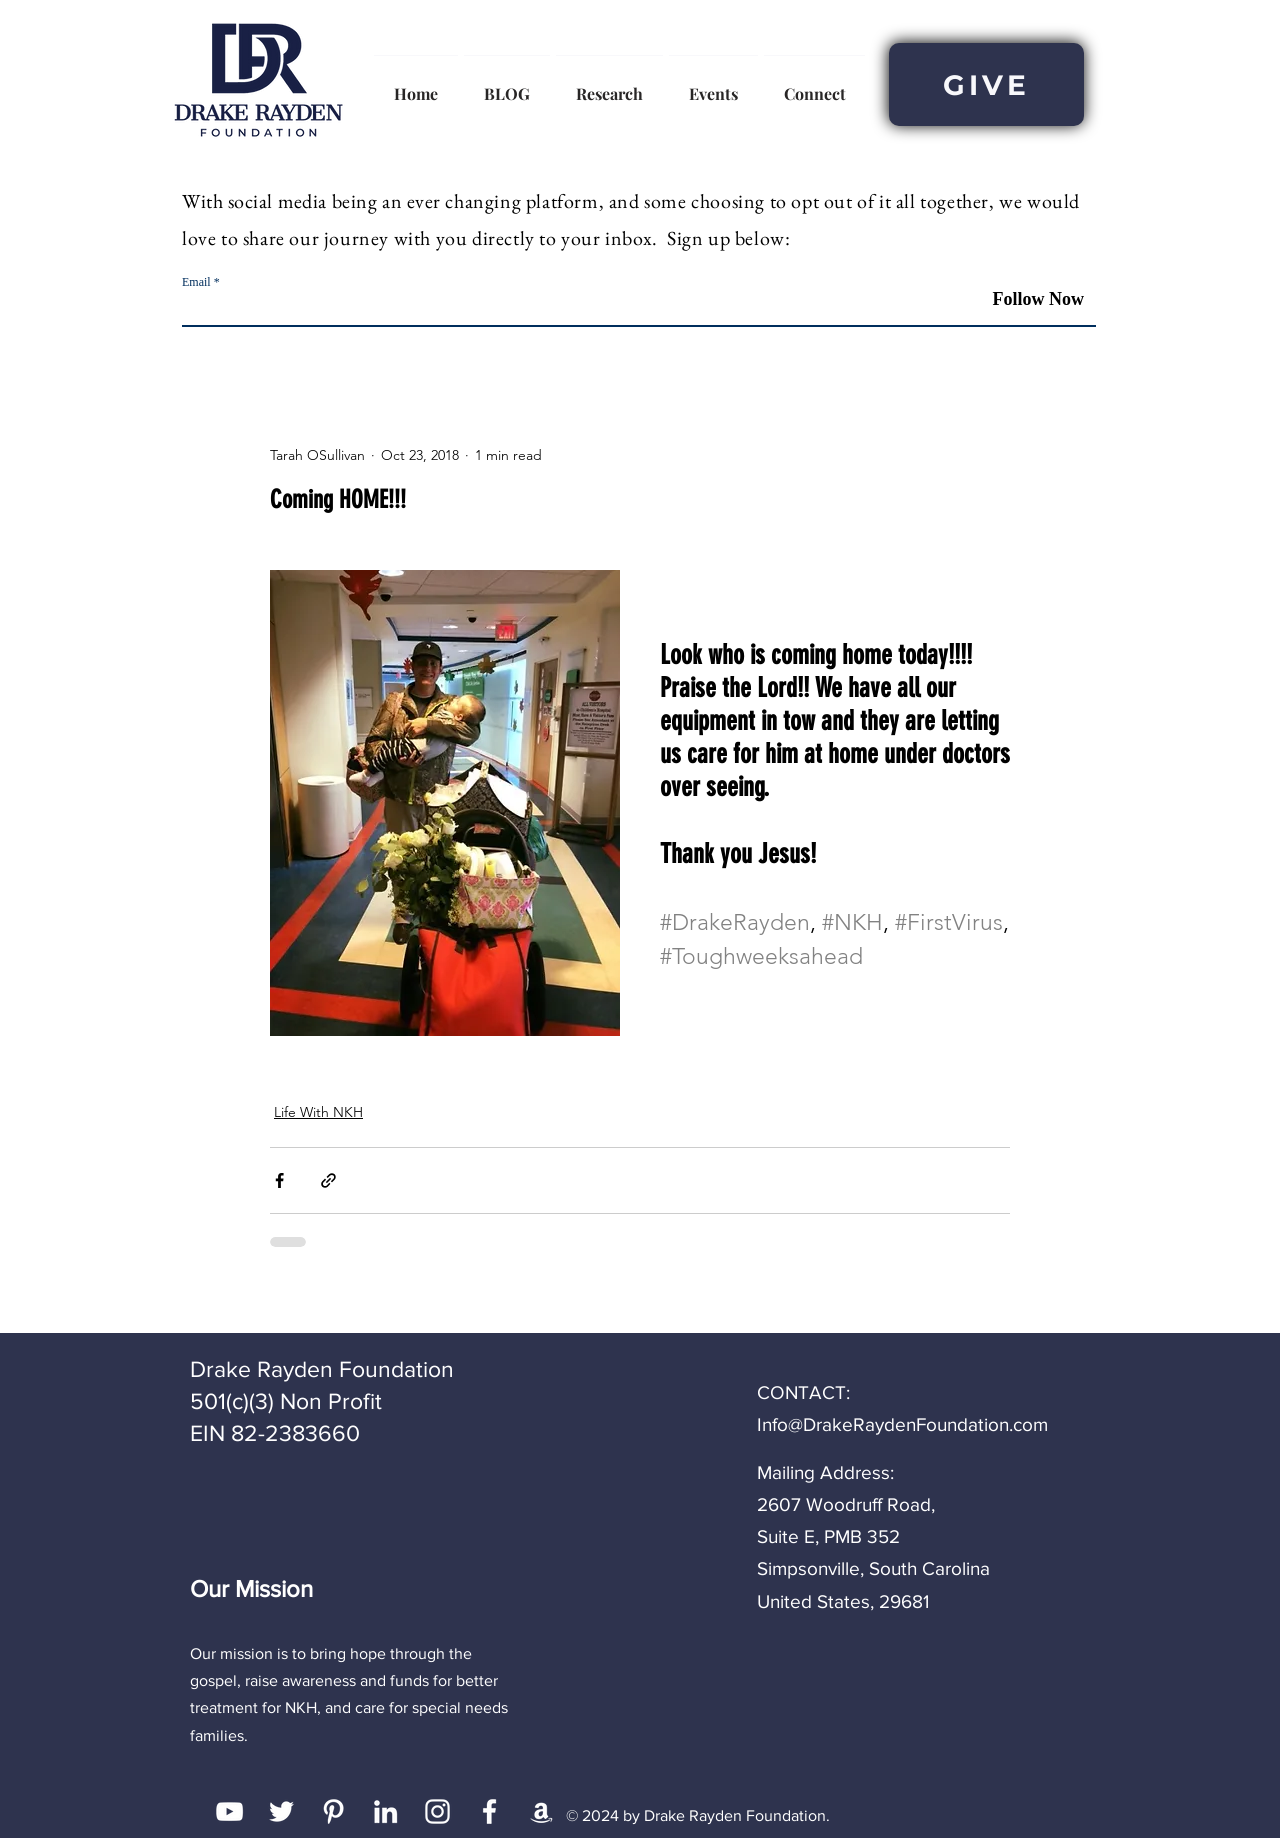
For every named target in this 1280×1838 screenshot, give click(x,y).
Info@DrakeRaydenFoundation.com (902, 1424)
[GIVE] (986, 84)
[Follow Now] (1023, 299)
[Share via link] (328, 1180)
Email (196, 282)
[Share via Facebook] (279, 1180)
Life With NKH (318, 1112)
